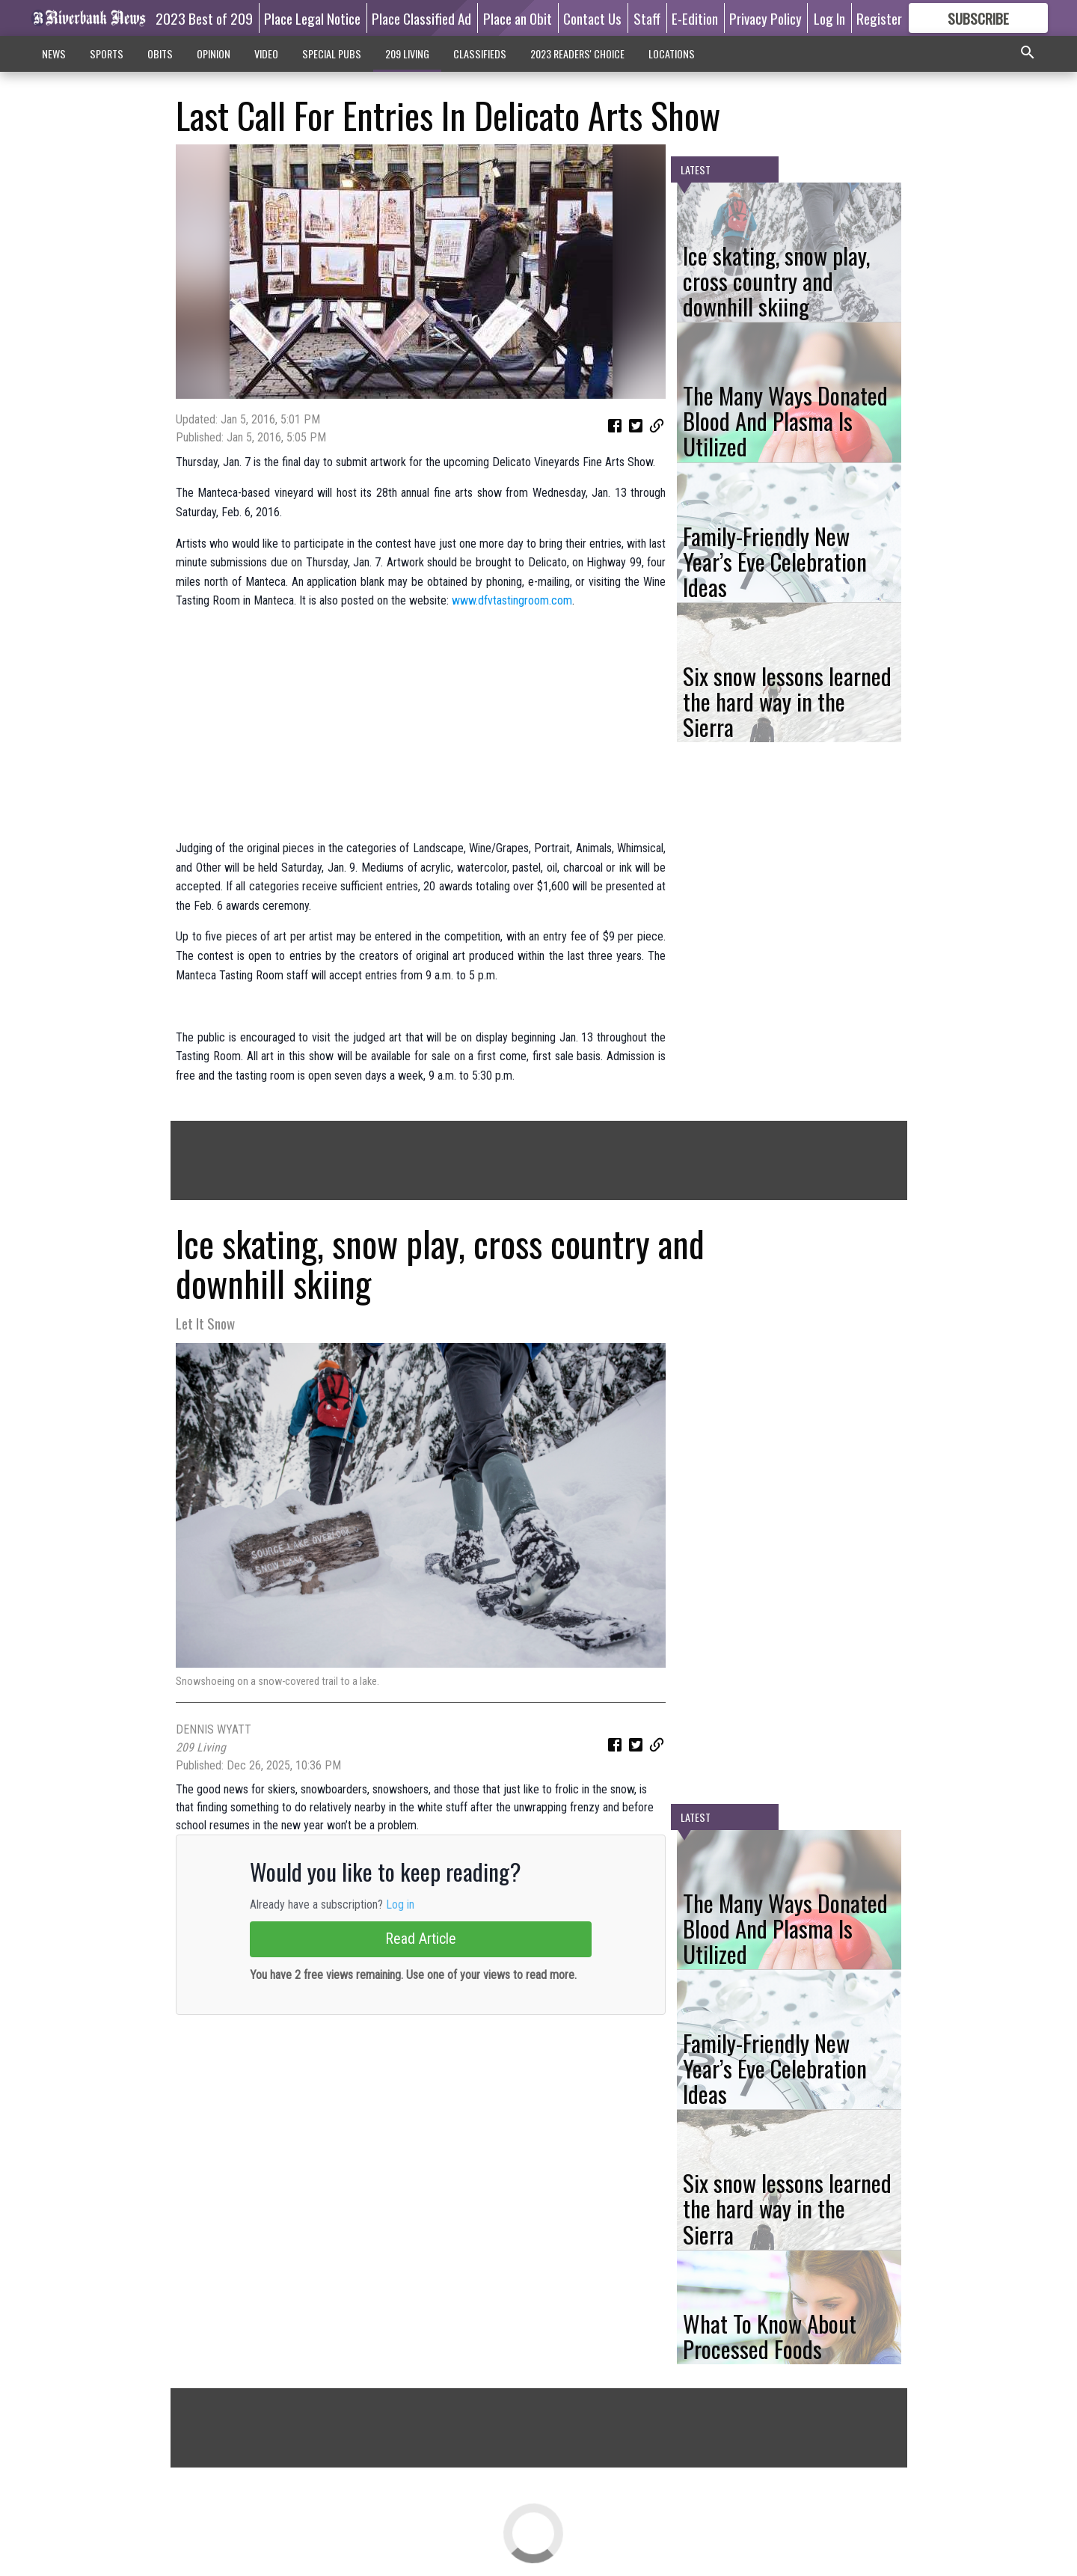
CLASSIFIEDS (479, 53)
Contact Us (592, 18)
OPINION (213, 53)
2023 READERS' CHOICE (577, 53)
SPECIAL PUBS (331, 53)
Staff (646, 18)
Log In (829, 18)
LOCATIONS (671, 53)
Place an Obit (517, 18)
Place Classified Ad (421, 18)
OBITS (160, 53)
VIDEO (266, 53)
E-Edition (695, 18)
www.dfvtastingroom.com (512, 600)
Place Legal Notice (312, 18)
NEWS (54, 53)
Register (879, 18)
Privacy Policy (765, 18)
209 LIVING (407, 53)
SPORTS (106, 53)
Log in (400, 1904)
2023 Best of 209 (204, 18)
